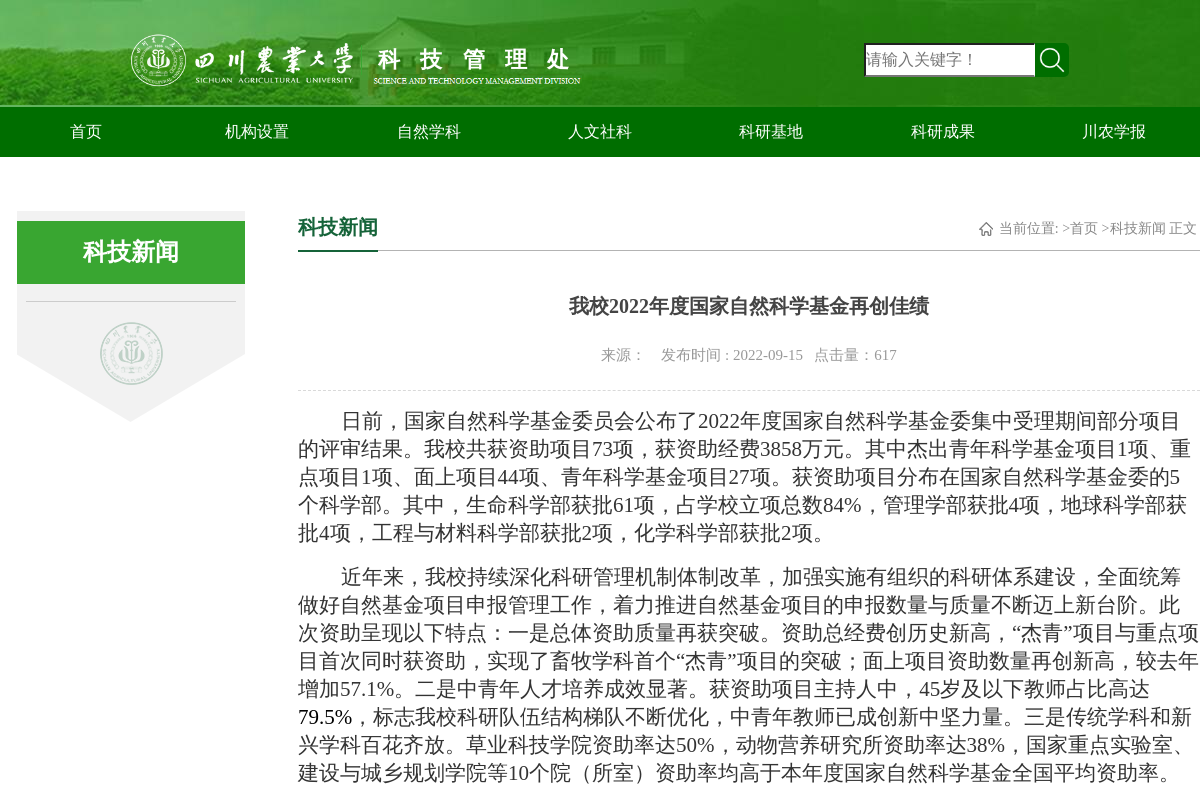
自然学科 (429, 131)
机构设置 (257, 131)
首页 (86, 131)
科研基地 (771, 131)
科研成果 (943, 131)
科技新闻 (1138, 228)
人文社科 (600, 131)
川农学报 (1114, 131)
